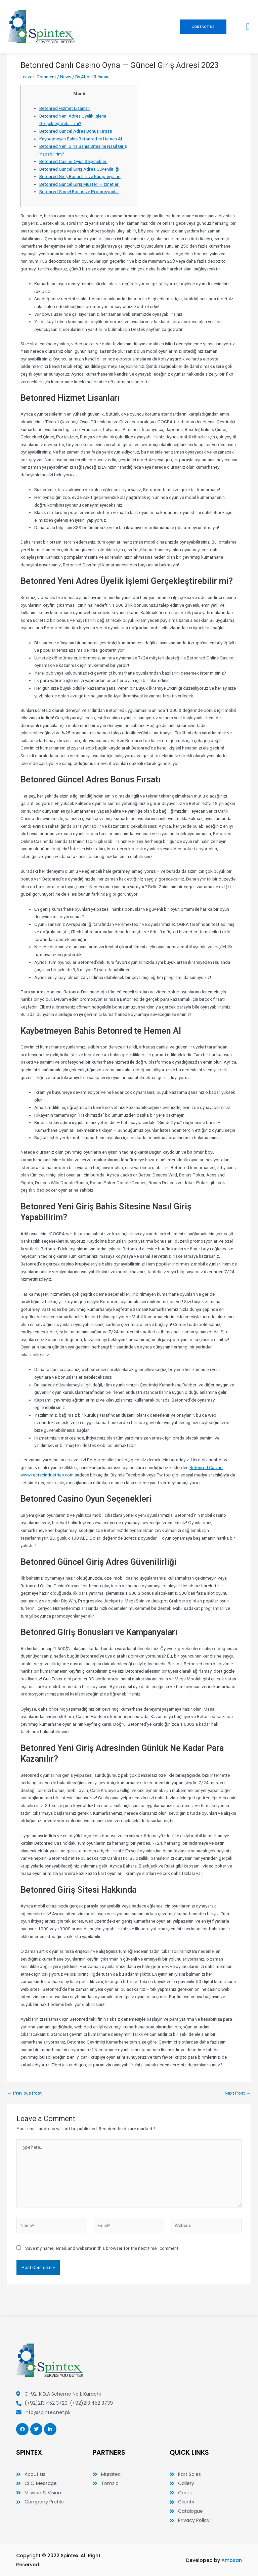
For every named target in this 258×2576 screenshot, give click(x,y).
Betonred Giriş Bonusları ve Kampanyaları (80, 176)
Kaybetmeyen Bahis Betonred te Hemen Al (80, 138)
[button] (248, 26)
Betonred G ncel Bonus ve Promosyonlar (79, 191)
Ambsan (231, 2560)
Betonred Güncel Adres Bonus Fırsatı (75, 131)
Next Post (238, 2093)
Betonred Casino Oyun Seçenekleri (73, 161)
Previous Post (24, 2093)
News (65, 76)
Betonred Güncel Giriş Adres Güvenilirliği (79, 169)
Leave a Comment (38, 76)
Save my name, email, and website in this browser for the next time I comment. (102, 2248)
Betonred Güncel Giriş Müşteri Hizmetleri (79, 184)
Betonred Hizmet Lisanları (64, 108)
